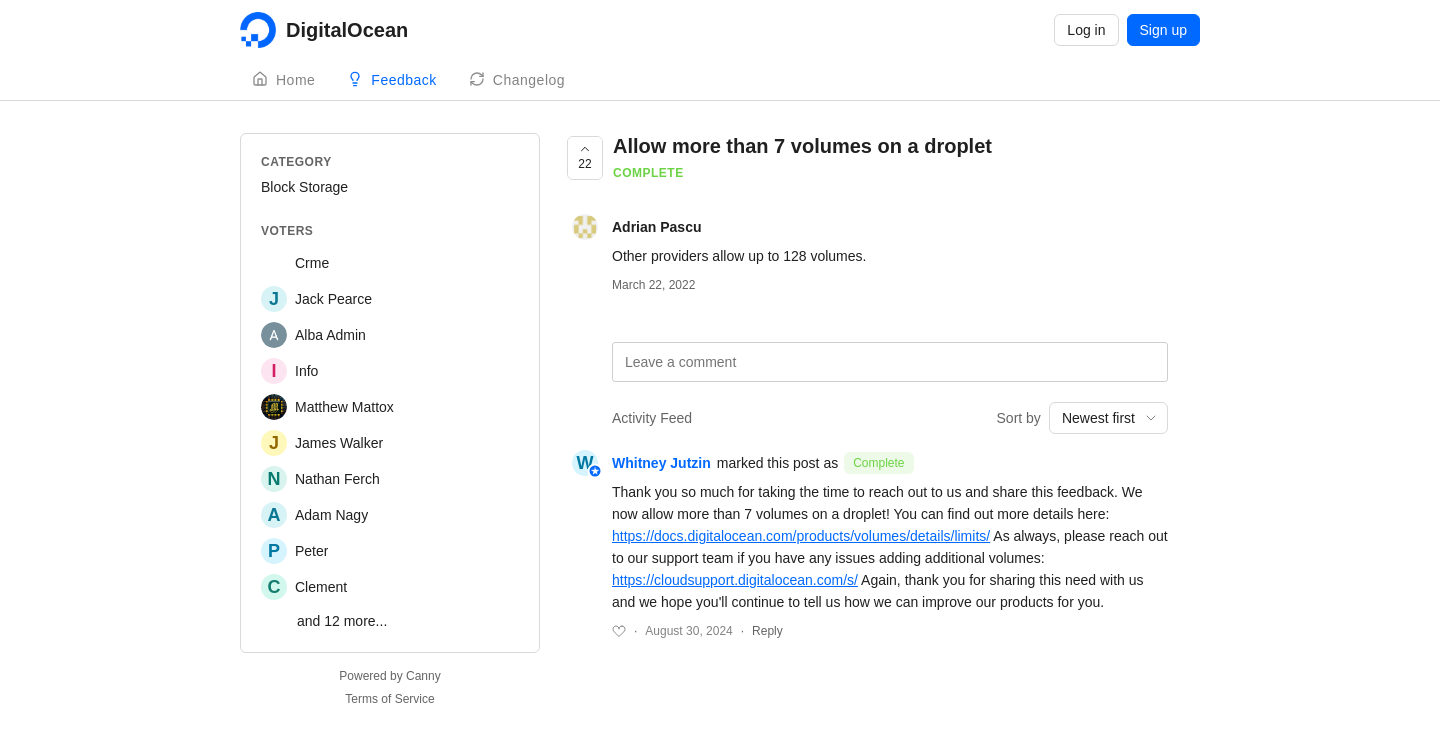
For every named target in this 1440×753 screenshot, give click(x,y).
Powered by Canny (389, 676)
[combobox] (1108, 418)
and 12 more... (342, 621)
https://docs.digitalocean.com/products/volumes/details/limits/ (801, 536)
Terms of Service (389, 699)
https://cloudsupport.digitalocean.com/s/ (735, 580)
